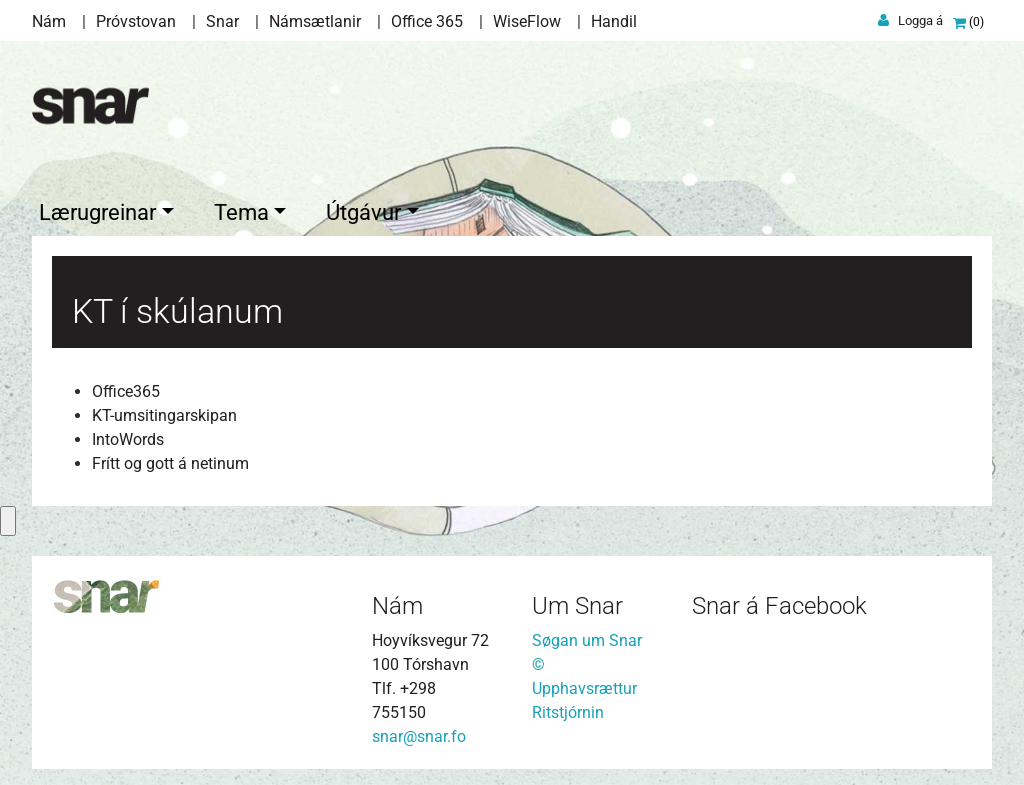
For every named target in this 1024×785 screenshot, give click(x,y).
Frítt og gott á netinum (170, 459)
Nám (49, 21)
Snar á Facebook (779, 602)
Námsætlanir (315, 21)
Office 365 (427, 21)
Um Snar (577, 602)
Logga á (920, 20)
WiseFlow (527, 21)
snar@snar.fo (419, 732)
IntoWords (128, 435)
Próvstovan (136, 21)
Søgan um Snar (587, 636)
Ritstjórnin (568, 708)
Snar (222, 21)
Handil (614, 21)
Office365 (126, 387)
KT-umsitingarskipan (164, 411)
